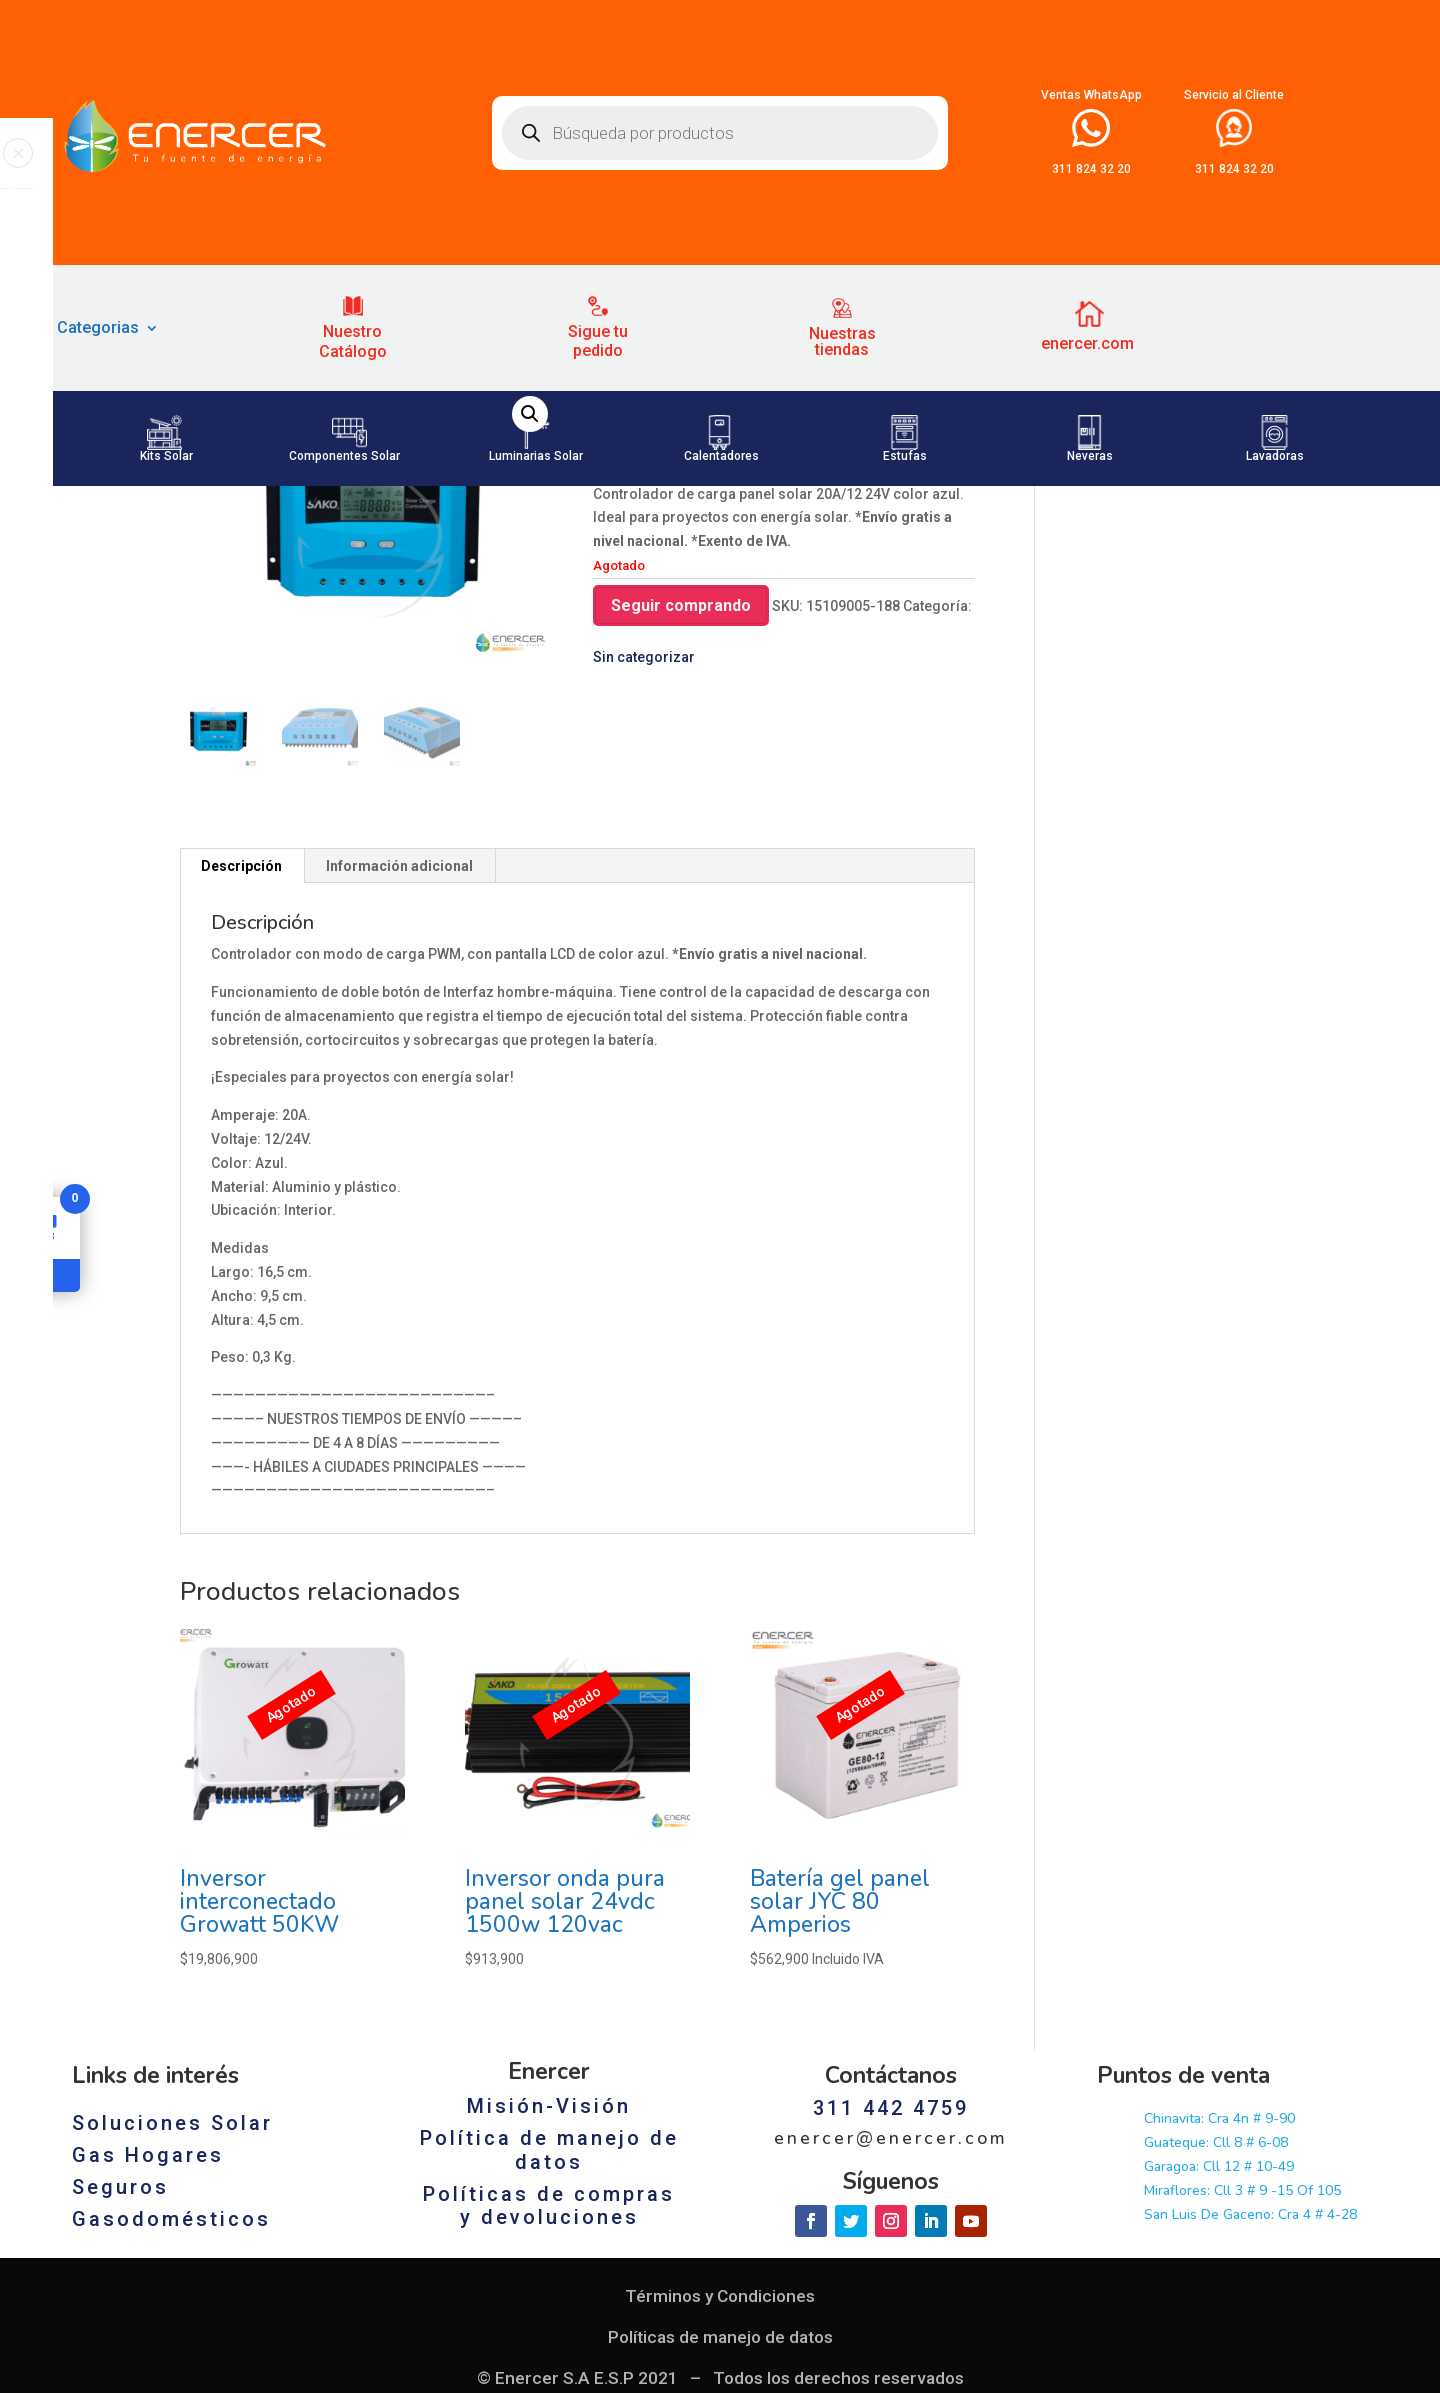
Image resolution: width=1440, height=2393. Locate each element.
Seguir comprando (681, 803)
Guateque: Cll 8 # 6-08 (1216, 2341)
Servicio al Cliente (1234, 95)
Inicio (196, 555)
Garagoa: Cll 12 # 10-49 (1219, 2365)
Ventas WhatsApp (1091, 95)
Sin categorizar (269, 555)
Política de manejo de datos (549, 2349)
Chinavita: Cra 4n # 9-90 (1219, 2317)
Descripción (241, 1065)
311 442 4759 (891, 2307)
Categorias (98, 329)
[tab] (242, 1065)
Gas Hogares (148, 2354)
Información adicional (399, 1065)
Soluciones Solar (172, 2322)
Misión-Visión (549, 2305)
